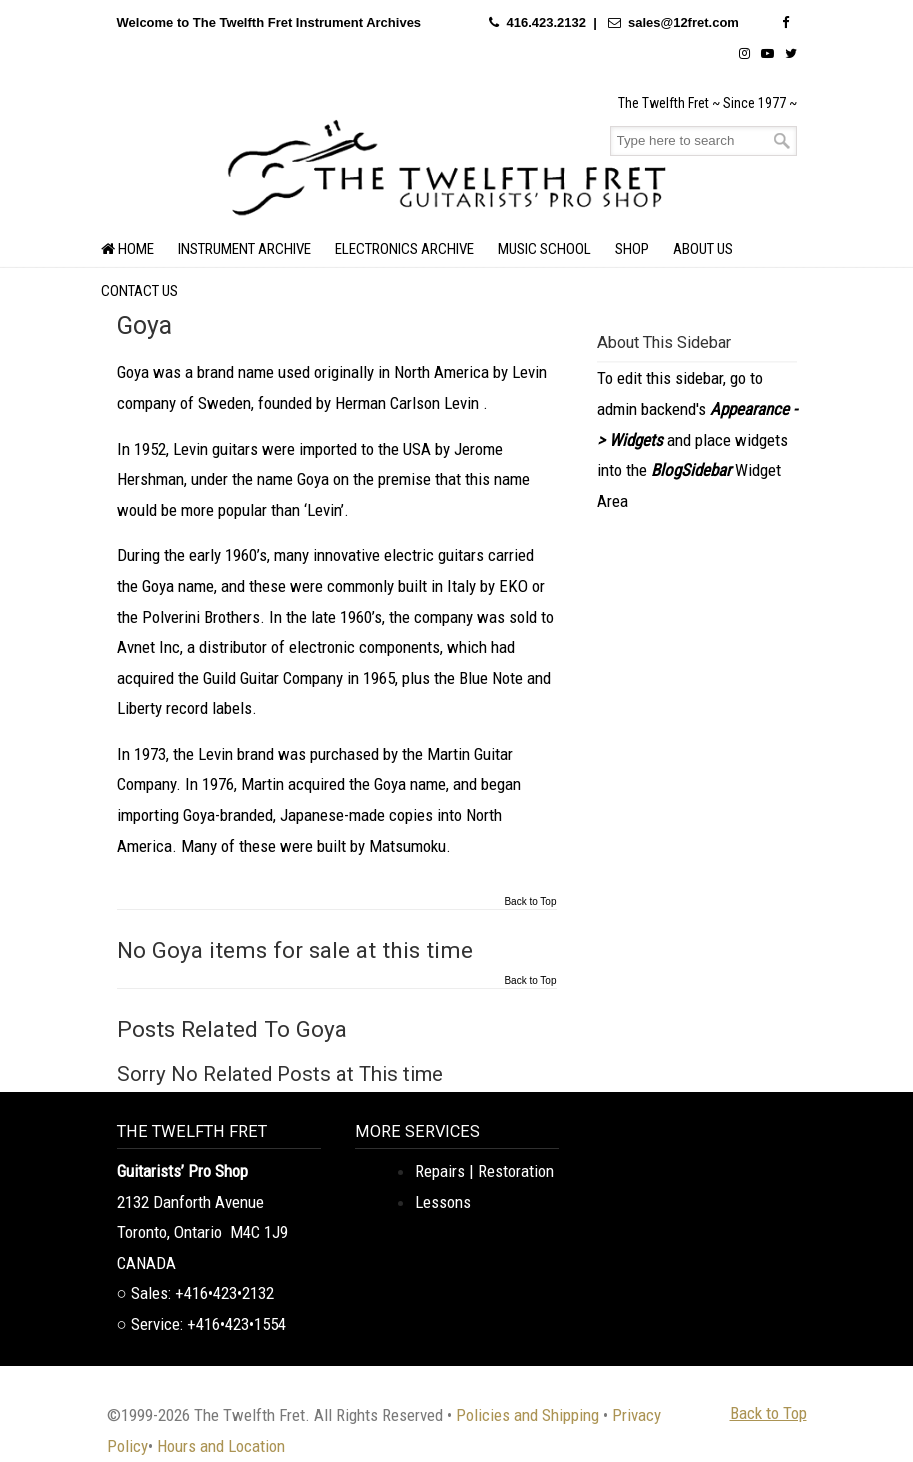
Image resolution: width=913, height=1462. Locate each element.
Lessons (443, 1202)
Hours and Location (221, 1446)
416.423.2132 (546, 22)
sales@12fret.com (683, 22)
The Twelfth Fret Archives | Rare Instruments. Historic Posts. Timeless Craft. (447, 165)
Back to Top (530, 902)
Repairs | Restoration (484, 1171)
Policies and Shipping (527, 1415)
